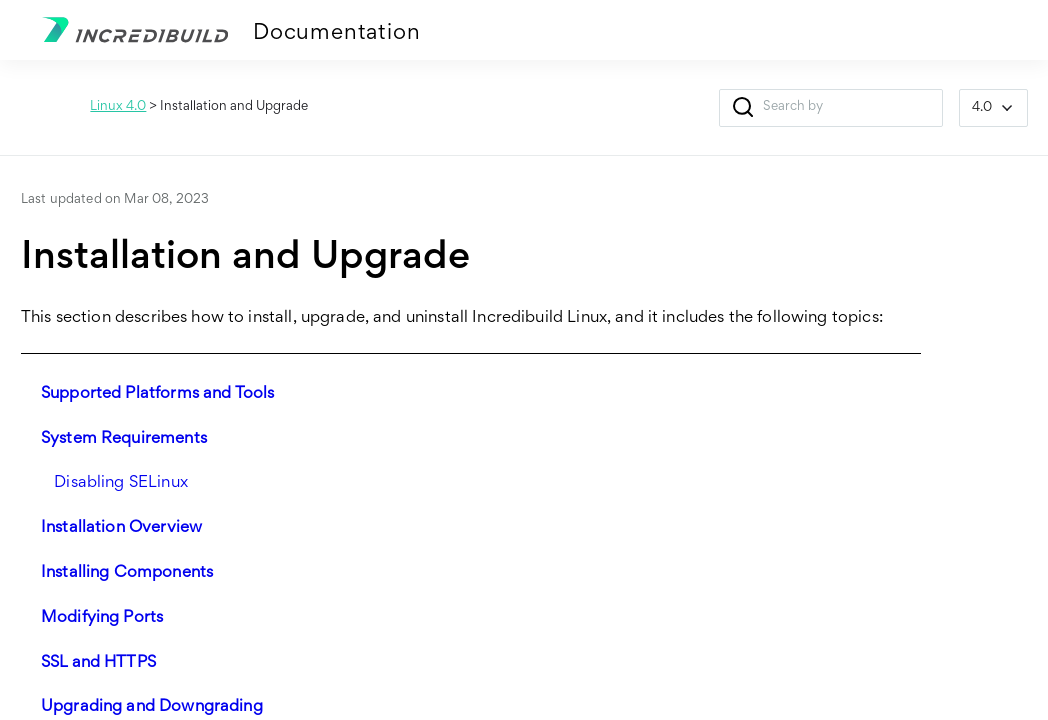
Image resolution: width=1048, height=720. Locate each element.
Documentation (336, 34)
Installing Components (127, 573)
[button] (743, 108)
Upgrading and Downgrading (152, 707)
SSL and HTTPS (98, 663)
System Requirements (124, 439)
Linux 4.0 (118, 107)
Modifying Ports (102, 618)
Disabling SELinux (121, 483)
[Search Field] (831, 108)
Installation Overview (121, 528)
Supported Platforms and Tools (157, 394)
